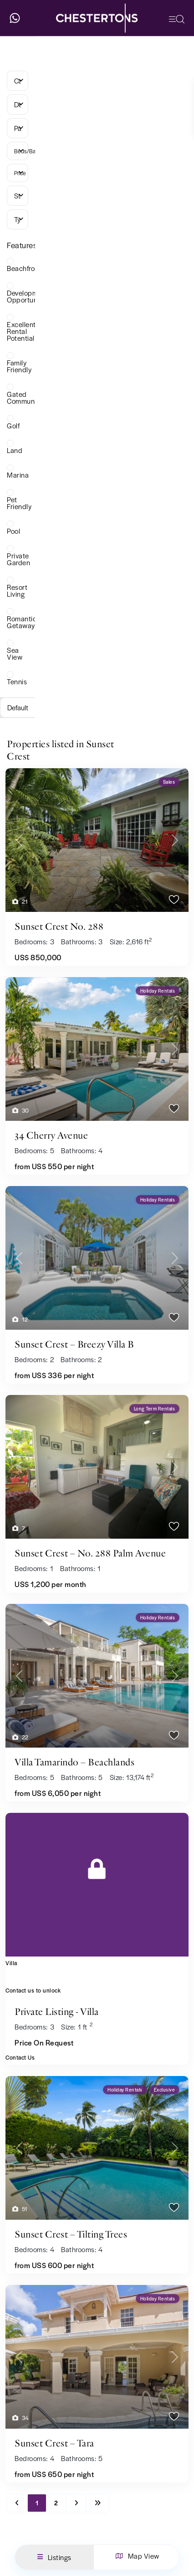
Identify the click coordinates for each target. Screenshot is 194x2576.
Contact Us (20, 2057)
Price (20, 173)
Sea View (14, 653)
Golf (13, 425)
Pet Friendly (19, 503)
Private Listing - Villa (57, 2012)
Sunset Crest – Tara (54, 2443)
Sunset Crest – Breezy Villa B (74, 1344)
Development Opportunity (27, 296)
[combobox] (17, 81)
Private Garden (18, 559)
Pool (13, 530)
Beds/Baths (21, 151)
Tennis (17, 681)
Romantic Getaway (21, 622)
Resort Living (17, 590)
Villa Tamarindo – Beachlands (74, 1762)
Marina (18, 474)
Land (14, 450)
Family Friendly (19, 366)
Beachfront (24, 268)
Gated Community (24, 397)
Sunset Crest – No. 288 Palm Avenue (90, 1553)
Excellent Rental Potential (21, 331)
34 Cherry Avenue (51, 1135)
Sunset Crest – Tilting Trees (71, 2234)
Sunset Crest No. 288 (59, 926)
